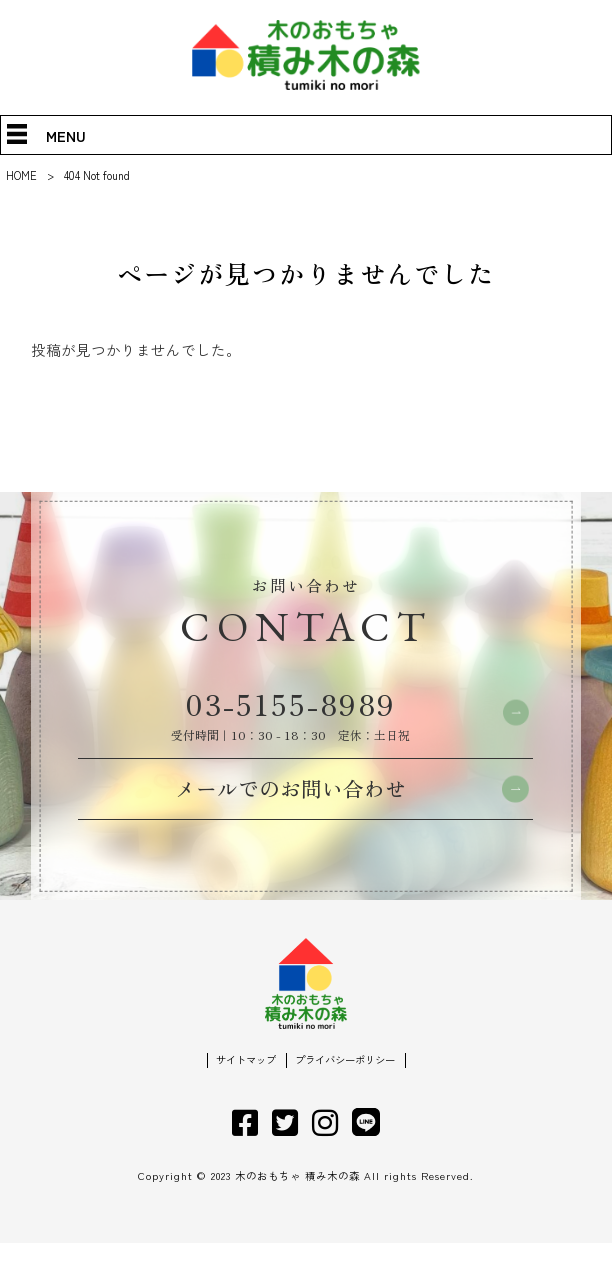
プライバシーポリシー (348, 1098)
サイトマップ (241, 1098)
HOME (21, 175)
